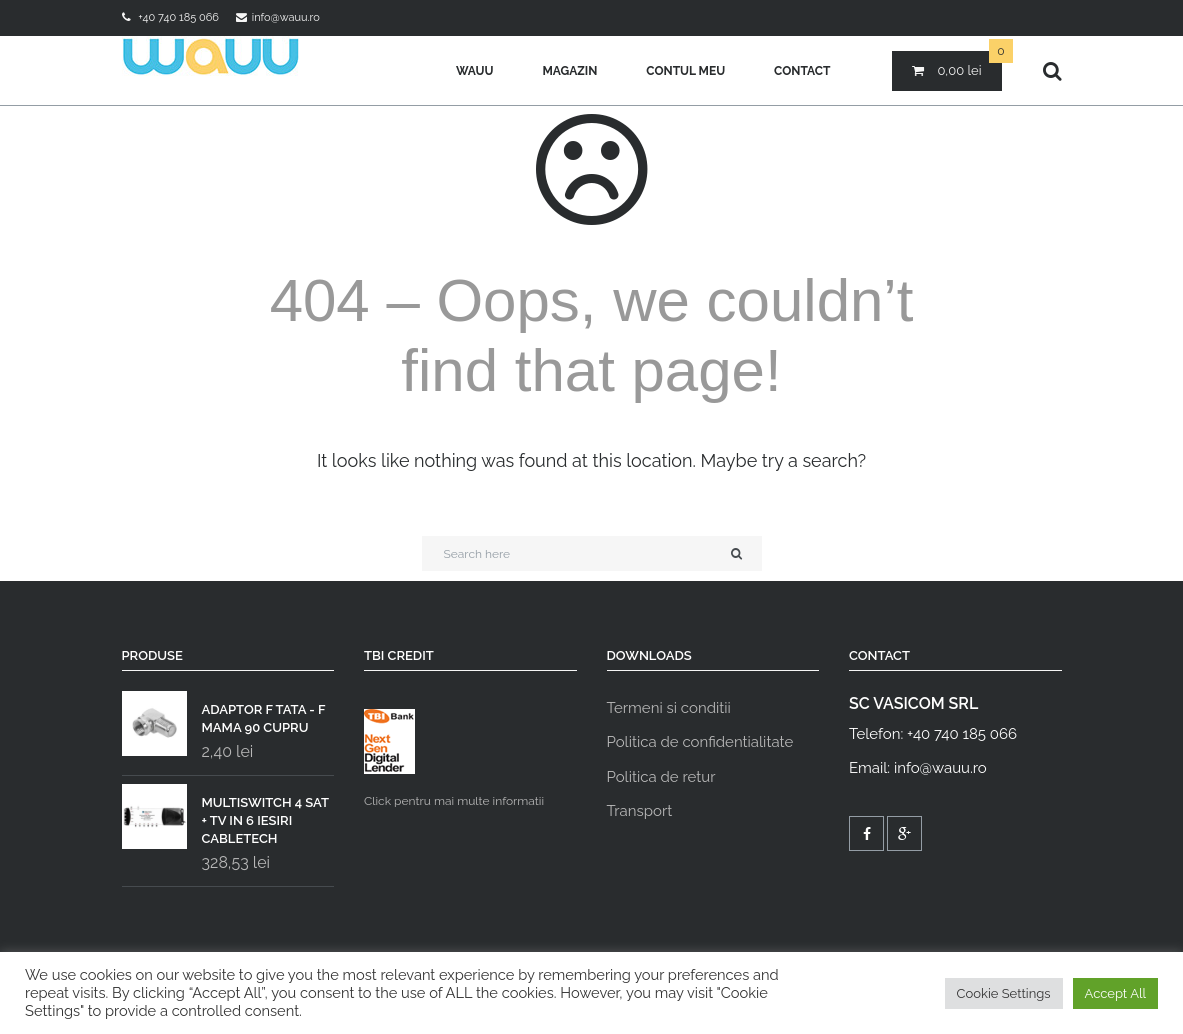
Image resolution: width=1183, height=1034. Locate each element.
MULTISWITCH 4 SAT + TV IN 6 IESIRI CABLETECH (225, 816)
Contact (802, 71)
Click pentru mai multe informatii (454, 758)
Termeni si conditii (669, 708)
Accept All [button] (1115, 993)
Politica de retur (661, 777)
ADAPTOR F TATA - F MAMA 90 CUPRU (224, 714)
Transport (640, 811)
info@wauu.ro (286, 17)
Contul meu (685, 71)
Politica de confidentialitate (700, 742)
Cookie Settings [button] (1004, 993)
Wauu (475, 71)
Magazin (569, 71)
